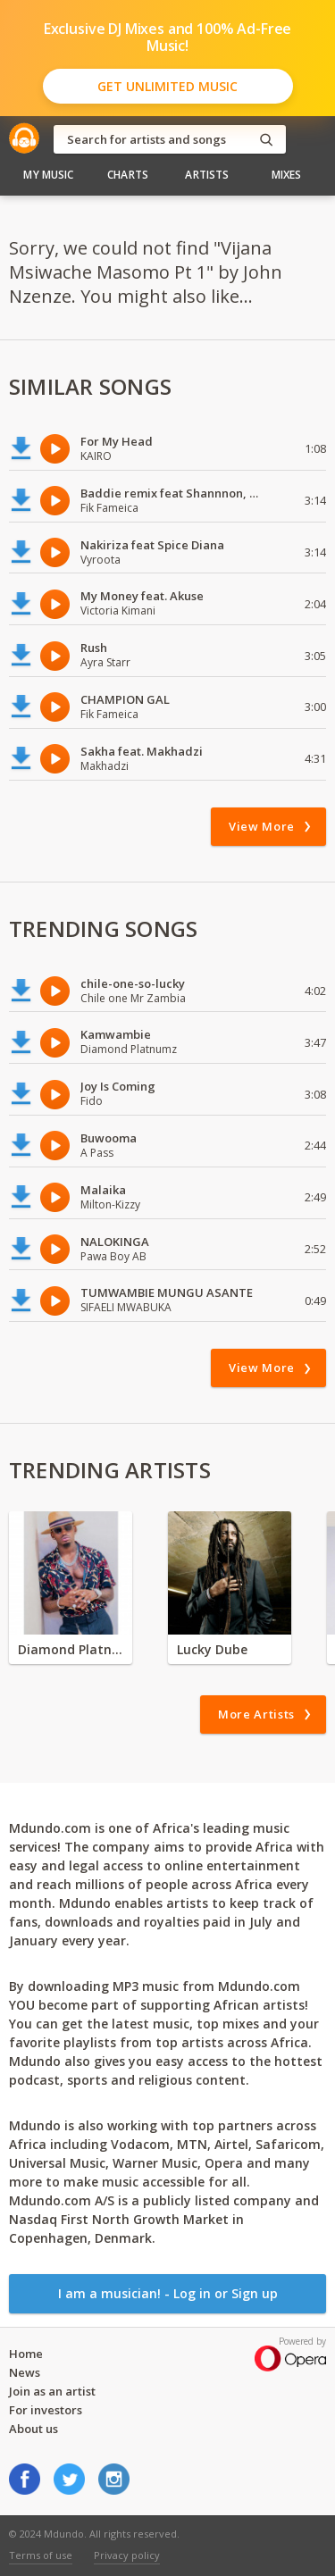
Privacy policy (127, 2555)
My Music (48, 174)
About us (33, 2429)
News (24, 2372)
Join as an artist (52, 2391)
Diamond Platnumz (70, 1649)
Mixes (287, 174)
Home (26, 2354)
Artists (207, 174)
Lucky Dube (212, 1649)
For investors (45, 2410)
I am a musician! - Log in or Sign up (168, 2293)
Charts (127, 174)
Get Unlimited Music (167, 86)
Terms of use (40, 2555)
